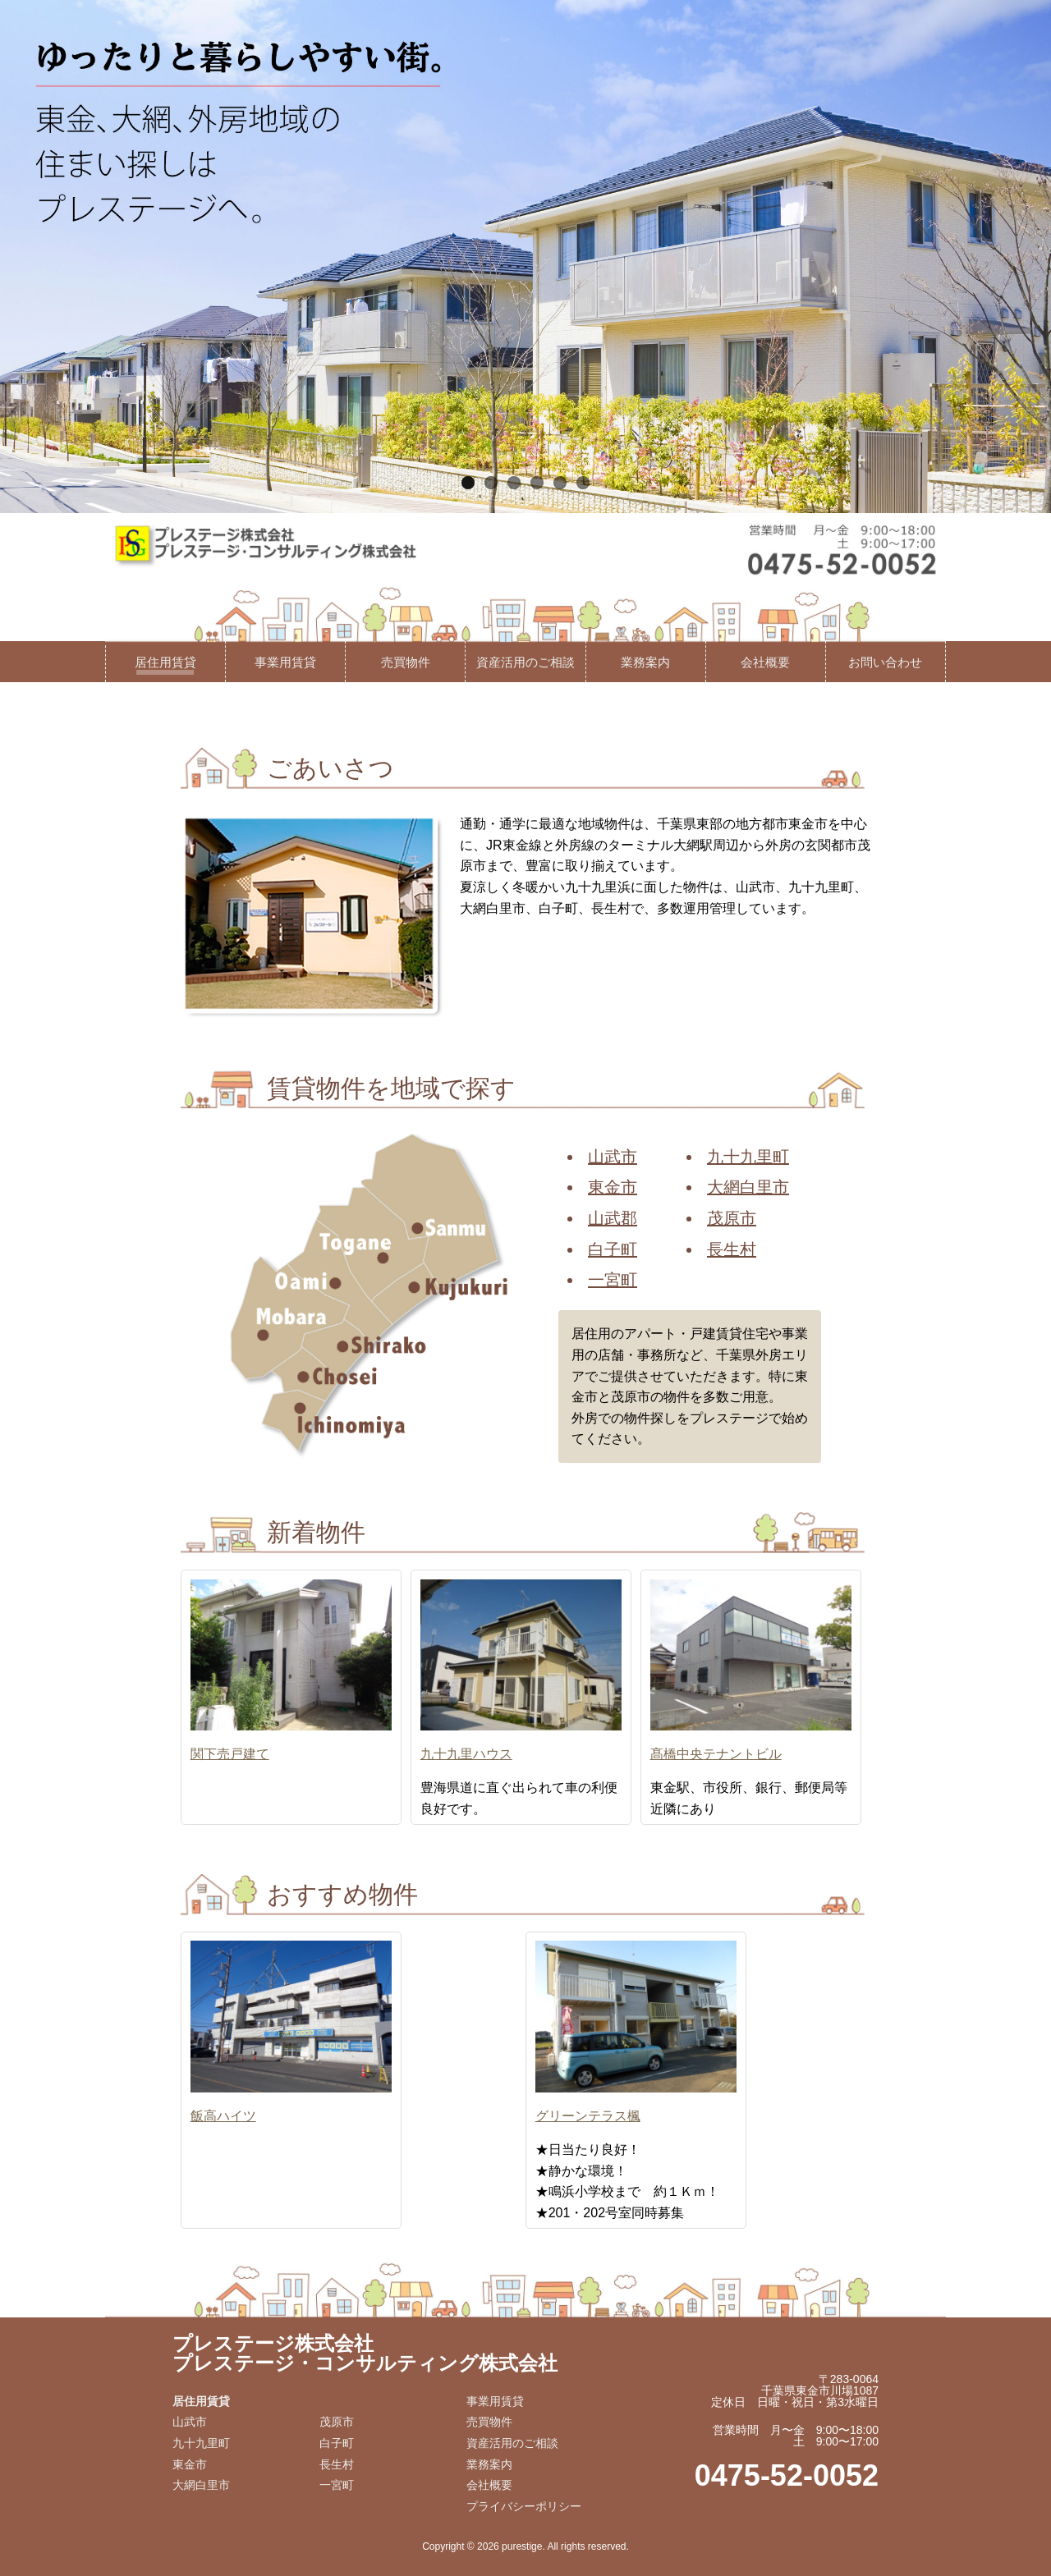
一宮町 (612, 1280)
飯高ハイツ (223, 2116)
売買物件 (405, 662)
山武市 (612, 1157)
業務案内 (645, 662)
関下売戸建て (229, 1754)
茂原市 (731, 1218)
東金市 (612, 1187)
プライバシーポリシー (523, 2506)
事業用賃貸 (285, 662)
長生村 (731, 1249)
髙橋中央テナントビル (716, 1754)
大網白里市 (748, 1187)
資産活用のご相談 (525, 662)
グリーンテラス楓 (587, 2116)
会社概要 (765, 662)
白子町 (612, 1249)
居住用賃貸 (165, 662)
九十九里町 (748, 1157)
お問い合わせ (885, 662)
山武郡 (612, 1218)
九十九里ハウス (466, 1754)
